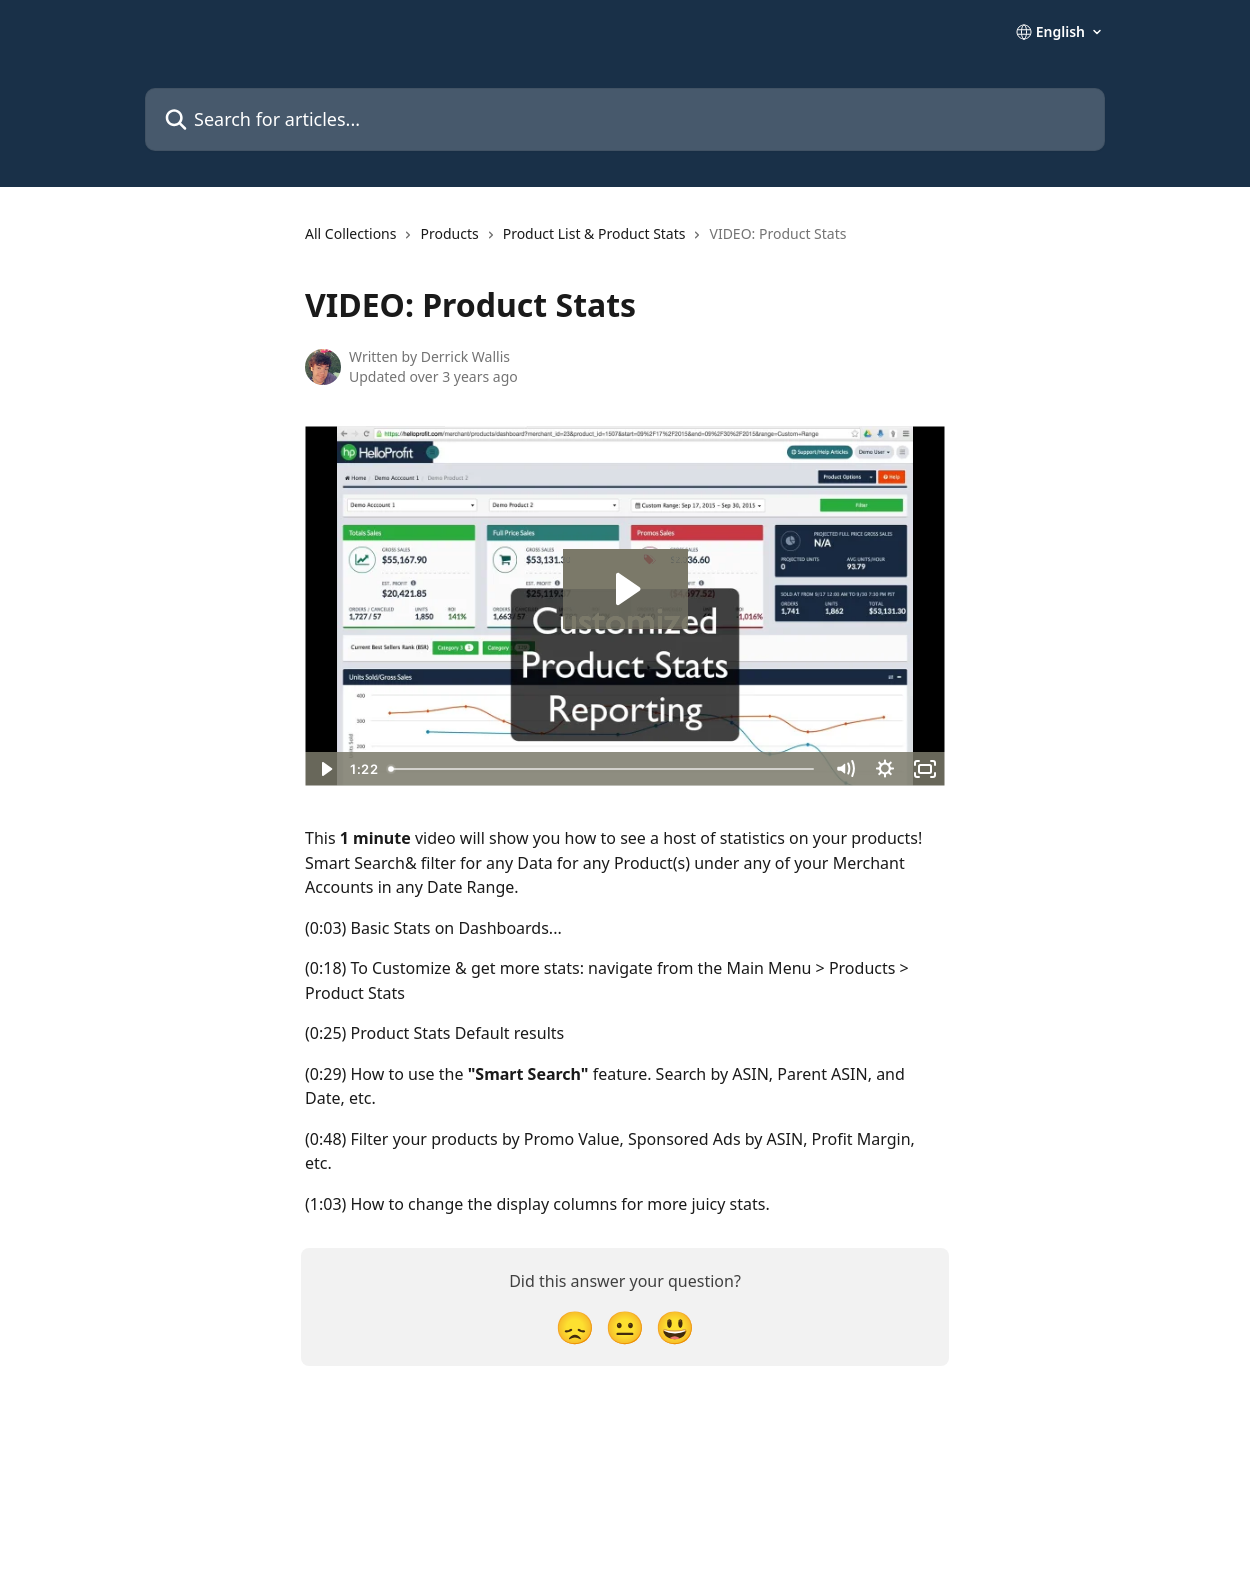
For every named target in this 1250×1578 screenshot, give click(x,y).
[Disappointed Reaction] (575, 1326)
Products (449, 233)
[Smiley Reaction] (675, 1326)
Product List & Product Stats (594, 233)
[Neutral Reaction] (625, 1326)
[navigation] (575, 242)
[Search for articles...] (625, 119)
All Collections (350, 233)
